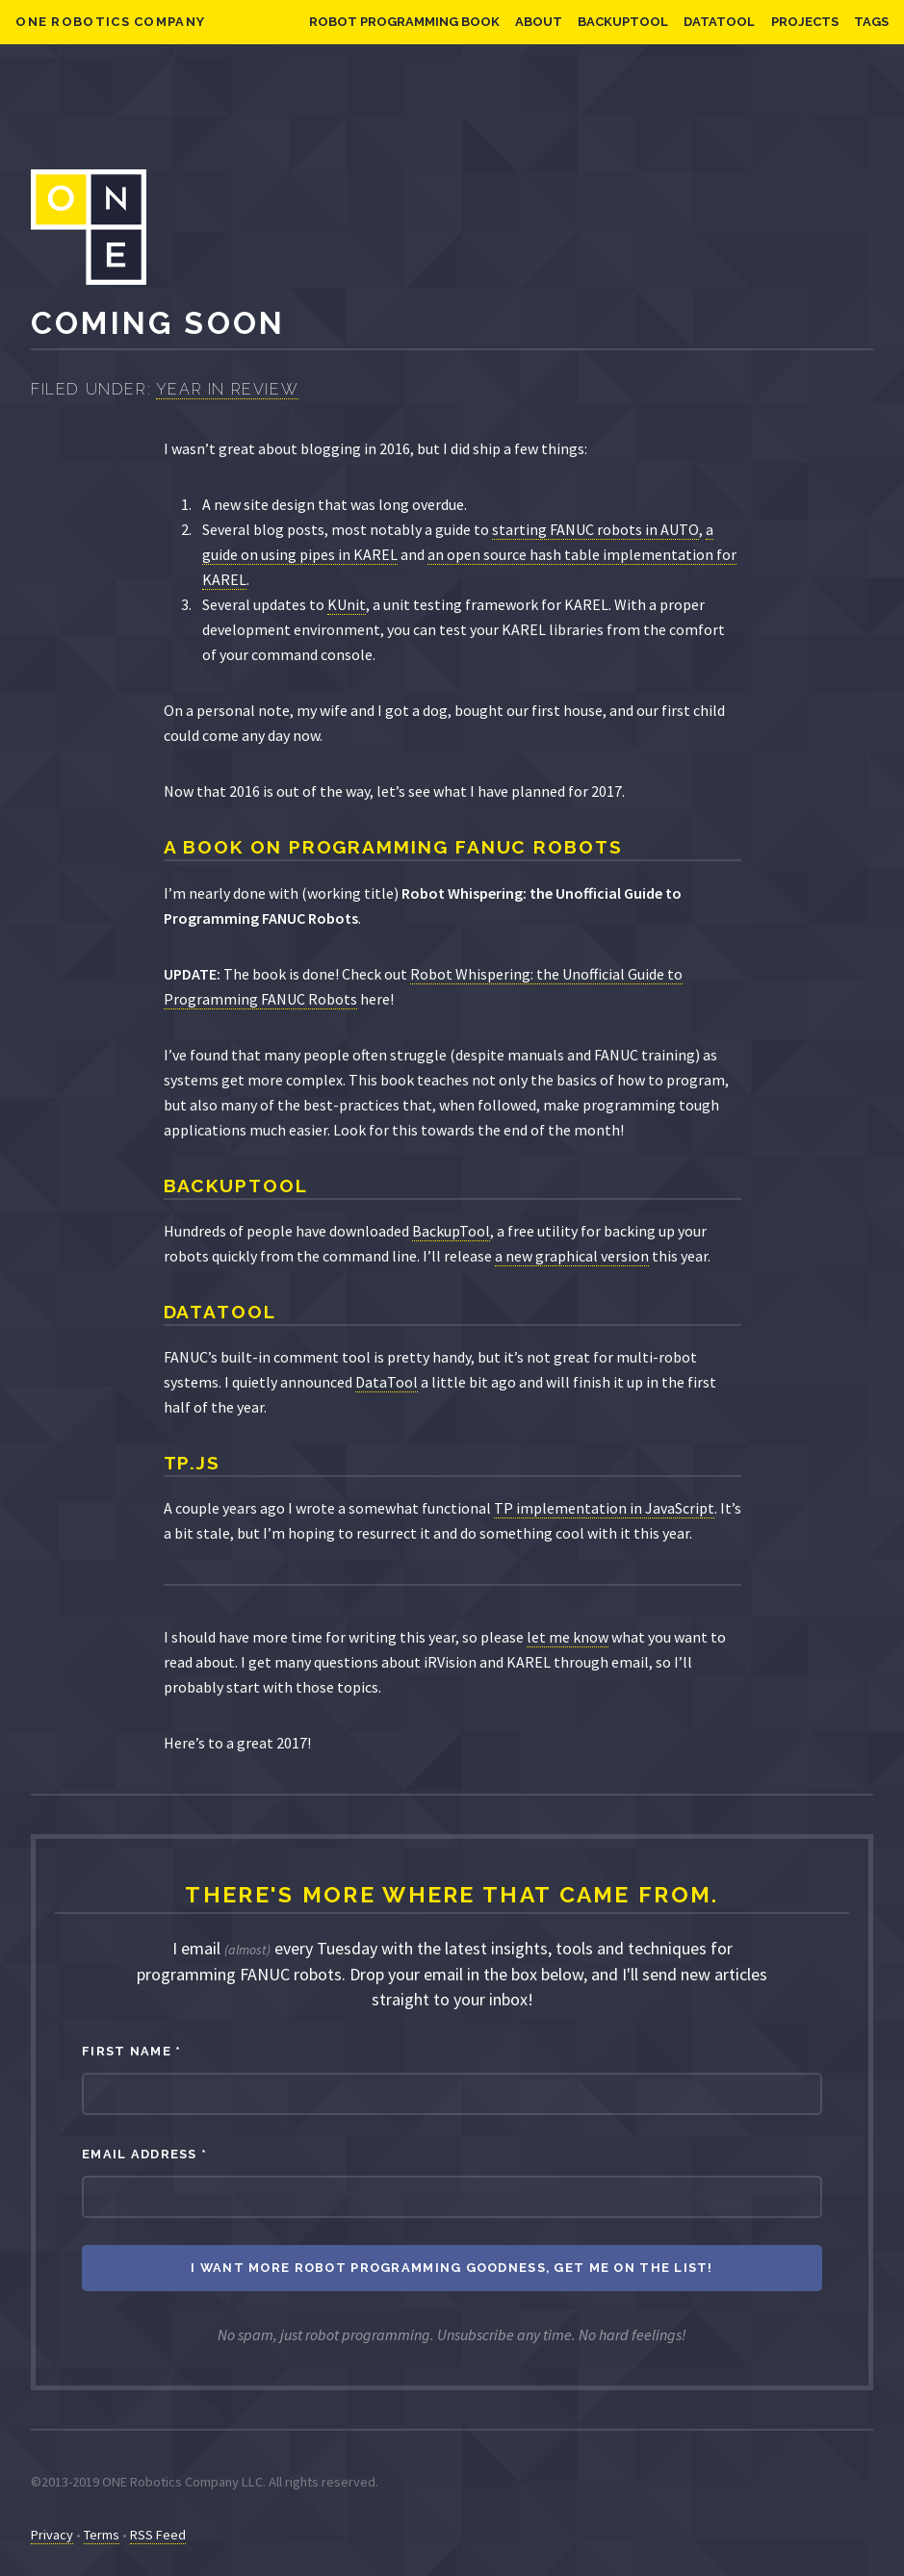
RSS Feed (158, 2534)
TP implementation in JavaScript (604, 1508)
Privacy (52, 2534)
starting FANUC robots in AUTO (595, 529)
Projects (805, 21)
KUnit (346, 604)
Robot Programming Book (404, 21)
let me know (567, 1636)
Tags (871, 21)
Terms (101, 2534)
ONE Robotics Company (110, 21)
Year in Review (227, 389)
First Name (131, 2051)
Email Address (144, 2154)
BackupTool (623, 21)
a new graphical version (572, 1255)
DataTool (719, 21)
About (538, 21)
